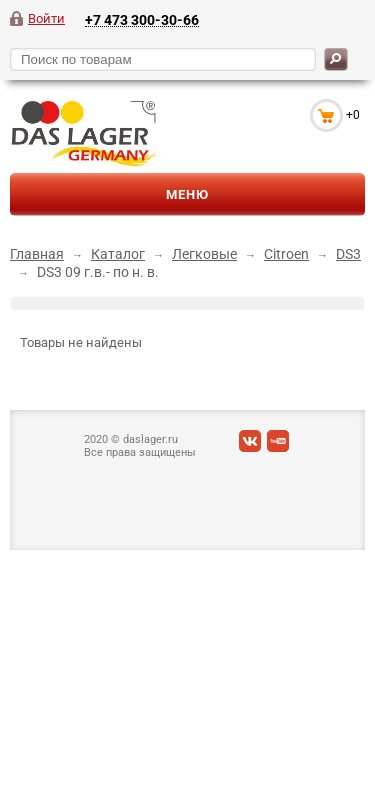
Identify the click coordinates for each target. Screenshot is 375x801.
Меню (187, 194)
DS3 (348, 254)
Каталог (118, 254)
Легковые (204, 254)
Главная (37, 254)
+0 (353, 115)
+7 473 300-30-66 (142, 19)
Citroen (286, 254)
